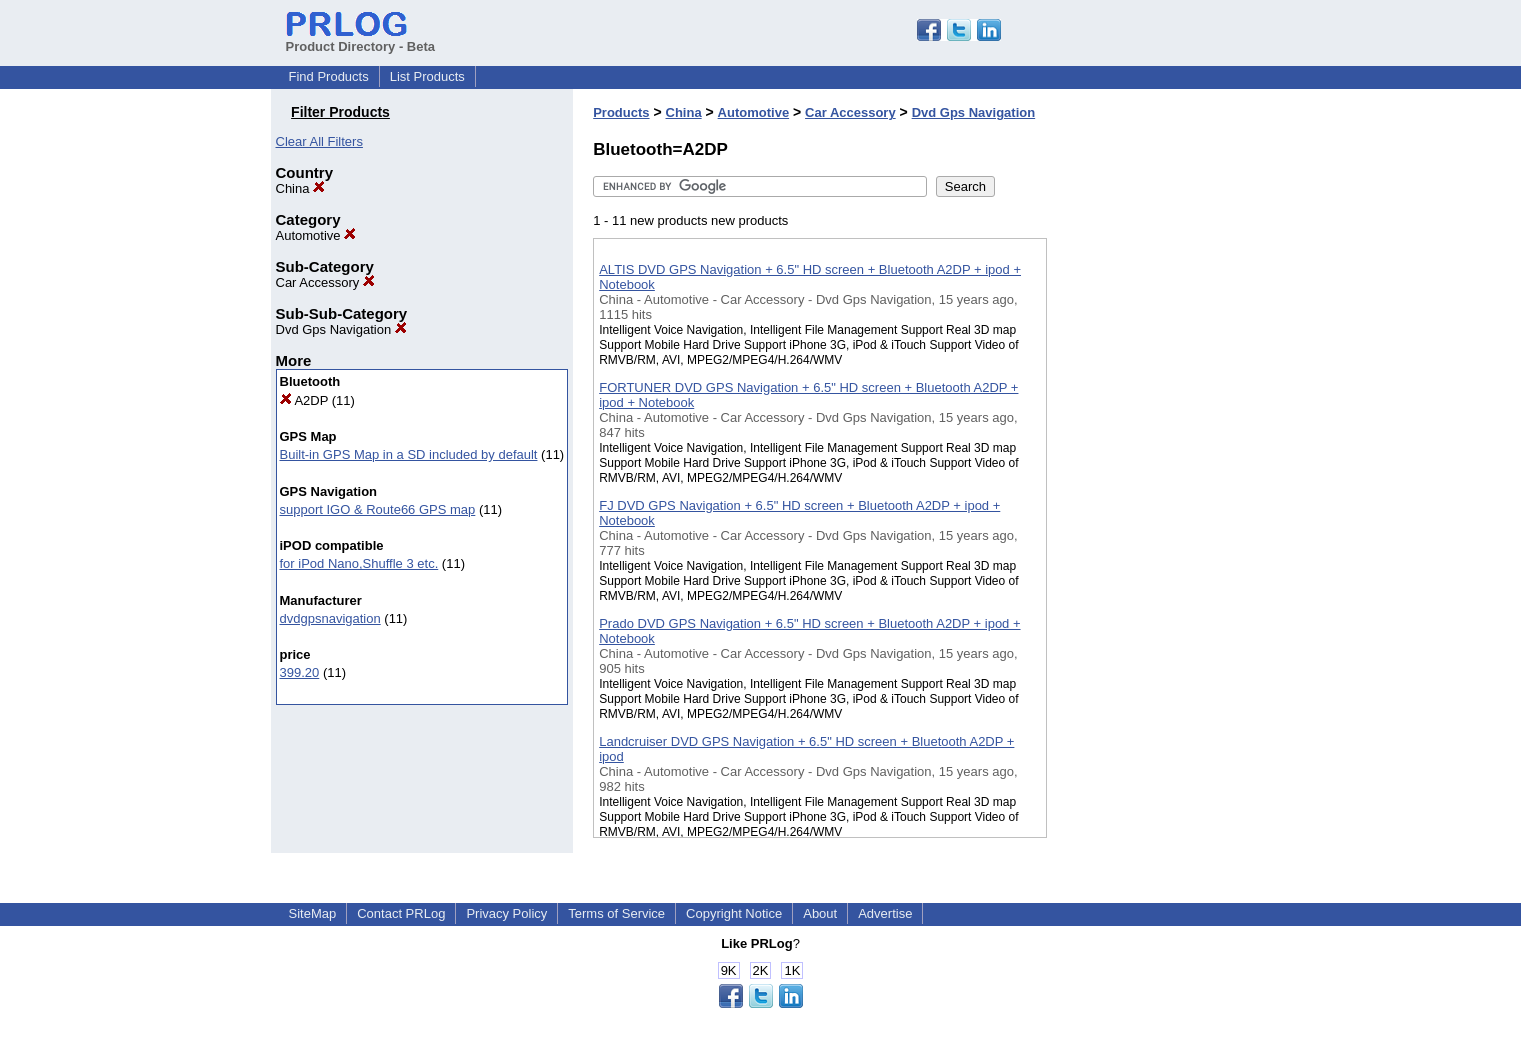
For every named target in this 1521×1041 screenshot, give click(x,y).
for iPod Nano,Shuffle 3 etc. (359, 563)
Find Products (329, 76)
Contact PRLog (401, 913)
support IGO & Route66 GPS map (378, 509)
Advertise (885, 913)
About (820, 913)
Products (621, 112)
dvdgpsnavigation (330, 618)
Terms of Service (616, 913)
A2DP (304, 400)
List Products (427, 76)
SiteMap (313, 913)
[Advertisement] (1147, 519)
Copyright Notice (734, 913)
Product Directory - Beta (361, 39)
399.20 (300, 672)
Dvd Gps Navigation (341, 329)
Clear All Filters (319, 141)
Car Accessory (325, 282)
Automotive (316, 235)
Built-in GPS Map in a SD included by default (409, 454)
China (301, 188)
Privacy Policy (506, 913)
